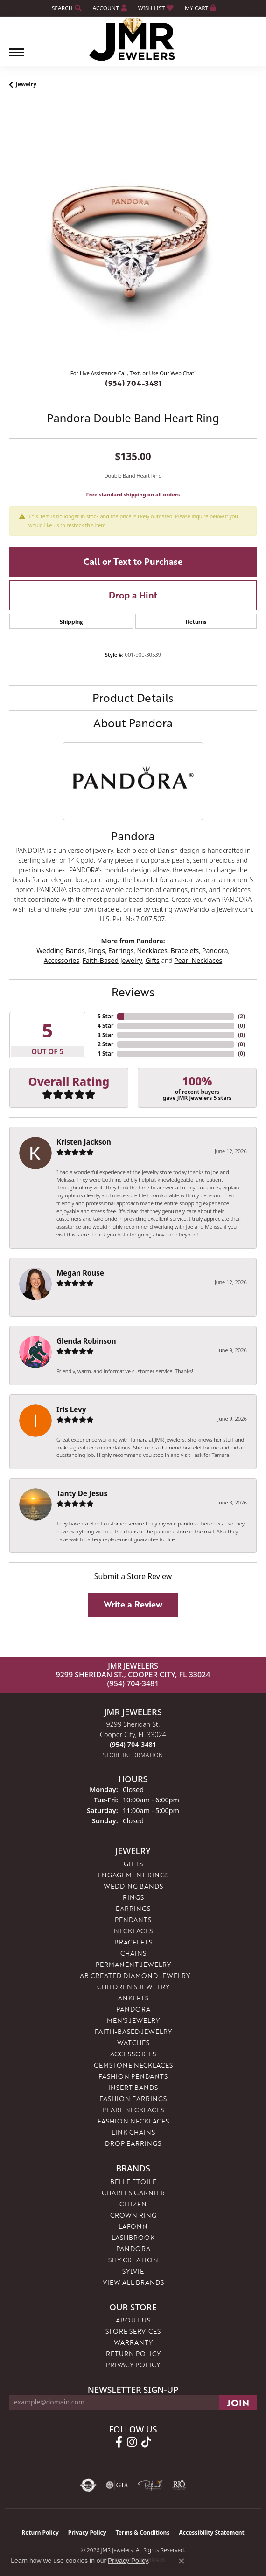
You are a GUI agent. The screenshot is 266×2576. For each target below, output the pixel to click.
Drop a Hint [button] (133, 595)
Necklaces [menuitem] (133, 1931)
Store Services (133, 2331)
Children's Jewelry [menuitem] (133, 1987)
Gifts (152, 960)
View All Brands (133, 2282)
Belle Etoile (133, 2181)
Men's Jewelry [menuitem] (133, 2020)
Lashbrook (133, 2237)
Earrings (121, 950)
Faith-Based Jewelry (112, 960)
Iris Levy (71, 1409)
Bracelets (185, 950)
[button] (66, 8)
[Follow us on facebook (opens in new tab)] (118, 2442)
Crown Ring (133, 2215)
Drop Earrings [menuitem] (133, 2143)
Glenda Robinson (86, 1341)
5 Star (105, 1016)
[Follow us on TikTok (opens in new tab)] (146, 2442)
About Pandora (133, 722)
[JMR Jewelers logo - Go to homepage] (133, 39)
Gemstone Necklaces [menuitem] (133, 2065)
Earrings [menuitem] (133, 1908)
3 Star (105, 1035)
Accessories (61, 960)
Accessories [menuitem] (133, 2054)
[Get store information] (133, 1755)
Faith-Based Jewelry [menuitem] (133, 2031)
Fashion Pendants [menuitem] (133, 2076)
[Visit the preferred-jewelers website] (150, 2485)
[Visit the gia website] (117, 2485)
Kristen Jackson (83, 1142)
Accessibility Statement (211, 2532)
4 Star (105, 1026)
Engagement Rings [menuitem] (133, 1875)
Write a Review (133, 1604)
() (241, 1016)
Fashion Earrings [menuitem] (133, 2098)
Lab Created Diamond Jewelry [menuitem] (133, 1975)
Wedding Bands (60, 950)
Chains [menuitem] (133, 1953)
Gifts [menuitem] (133, 1863)
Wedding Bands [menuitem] (133, 1886)
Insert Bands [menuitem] (133, 2087)
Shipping (71, 621)
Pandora (215, 950)
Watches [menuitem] (133, 2042)
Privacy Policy (133, 2365)
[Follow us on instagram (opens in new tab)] (132, 2442)
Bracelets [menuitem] (133, 1942)
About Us (133, 2320)
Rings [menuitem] (133, 1897)
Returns (196, 621)
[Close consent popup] (181, 2561)
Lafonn (133, 2226)
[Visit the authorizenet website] (88, 2485)
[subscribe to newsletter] (238, 2402)
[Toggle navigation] (17, 57)
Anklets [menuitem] (133, 1998)
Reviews (133, 991)
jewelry (26, 84)
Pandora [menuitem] (133, 2009)
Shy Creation (133, 2260)
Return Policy (133, 2353)
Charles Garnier (133, 2193)
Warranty (133, 2342)
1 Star (105, 1054)
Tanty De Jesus (81, 1493)
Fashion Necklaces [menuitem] (133, 2121)
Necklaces (152, 950)
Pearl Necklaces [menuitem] (133, 2110)
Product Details (133, 697)
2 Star (105, 1044)
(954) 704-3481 (133, 383)
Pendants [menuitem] (133, 1919)
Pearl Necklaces (198, 960)
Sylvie (133, 2271)
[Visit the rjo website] (179, 2485)
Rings (96, 950)
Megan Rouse (80, 1273)
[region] (133, 238)
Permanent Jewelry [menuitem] (133, 1964)
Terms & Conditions (143, 2532)
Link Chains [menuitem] (133, 2132)
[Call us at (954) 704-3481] (133, 1744)
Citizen (133, 2204)
